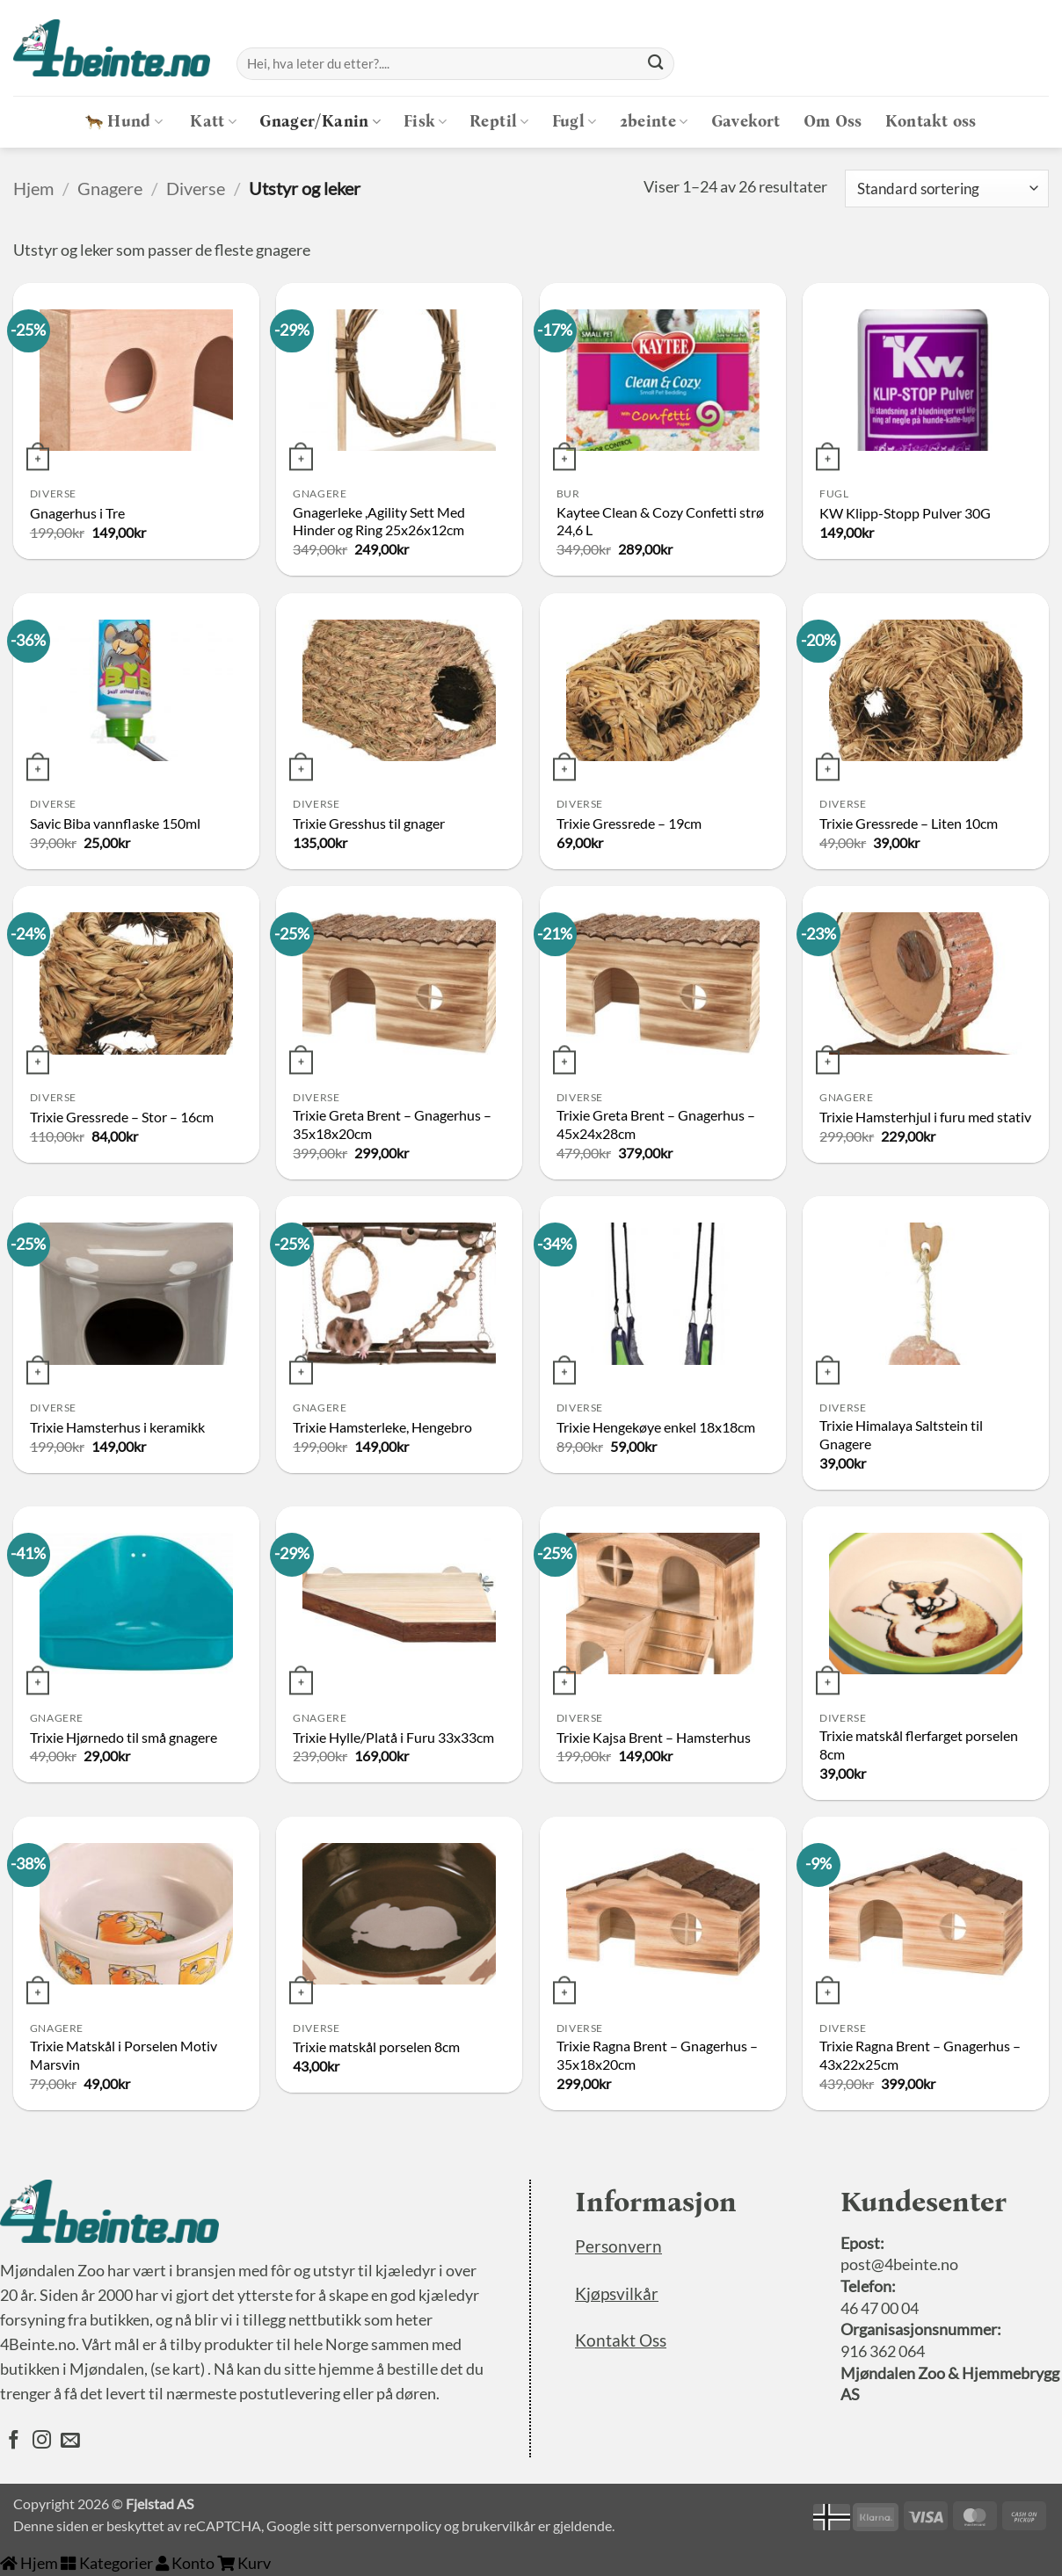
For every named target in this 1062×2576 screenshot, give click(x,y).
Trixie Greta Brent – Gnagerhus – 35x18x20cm (392, 1124)
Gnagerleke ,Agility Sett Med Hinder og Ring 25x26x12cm (379, 521)
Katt (213, 121)
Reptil (499, 121)
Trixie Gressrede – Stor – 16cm (122, 1116)
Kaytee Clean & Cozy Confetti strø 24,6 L (660, 521)
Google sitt (299, 2525)
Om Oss (833, 121)
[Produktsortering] (947, 188)
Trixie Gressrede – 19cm (629, 823)
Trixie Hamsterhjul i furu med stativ (925, 1116)
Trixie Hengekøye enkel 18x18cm (655, 1427)
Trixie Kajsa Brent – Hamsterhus (653, 1737)
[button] (1035, 64)
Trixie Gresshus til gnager (369, 823)
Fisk (425, 121)
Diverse (195, 188)
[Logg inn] (994, 64)
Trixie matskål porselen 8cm (376, 2046)
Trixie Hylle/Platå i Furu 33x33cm (393, 1737)
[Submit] (656, 63)
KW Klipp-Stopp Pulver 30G (905, 512)
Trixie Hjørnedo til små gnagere (123, 1737)
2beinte (654, 121)
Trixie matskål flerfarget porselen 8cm (918, 1744)
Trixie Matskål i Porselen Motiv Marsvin (123, 2054)
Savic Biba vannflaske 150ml (115, 823)
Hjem (33, 188)
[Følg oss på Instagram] (42, 2441)
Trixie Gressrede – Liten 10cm (908, 823)
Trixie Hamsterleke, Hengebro (382, 1427)
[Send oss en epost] (70, 2441)
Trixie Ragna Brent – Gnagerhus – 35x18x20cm (657, 2054)
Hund (124, 121)
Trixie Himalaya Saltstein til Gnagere (901, 1434)
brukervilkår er (506, 2525)
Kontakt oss (931, 121)
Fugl (574, 121)
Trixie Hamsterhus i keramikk (117, 1427)
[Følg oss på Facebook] (13, 2441)
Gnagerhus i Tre (77, 512)
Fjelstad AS (159, 2503)
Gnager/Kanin (320, 121)
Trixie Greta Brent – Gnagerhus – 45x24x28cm (655, 1124)
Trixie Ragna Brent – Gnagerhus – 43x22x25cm (920, 2054)
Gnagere (109, 188)
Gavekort (746, 121)
